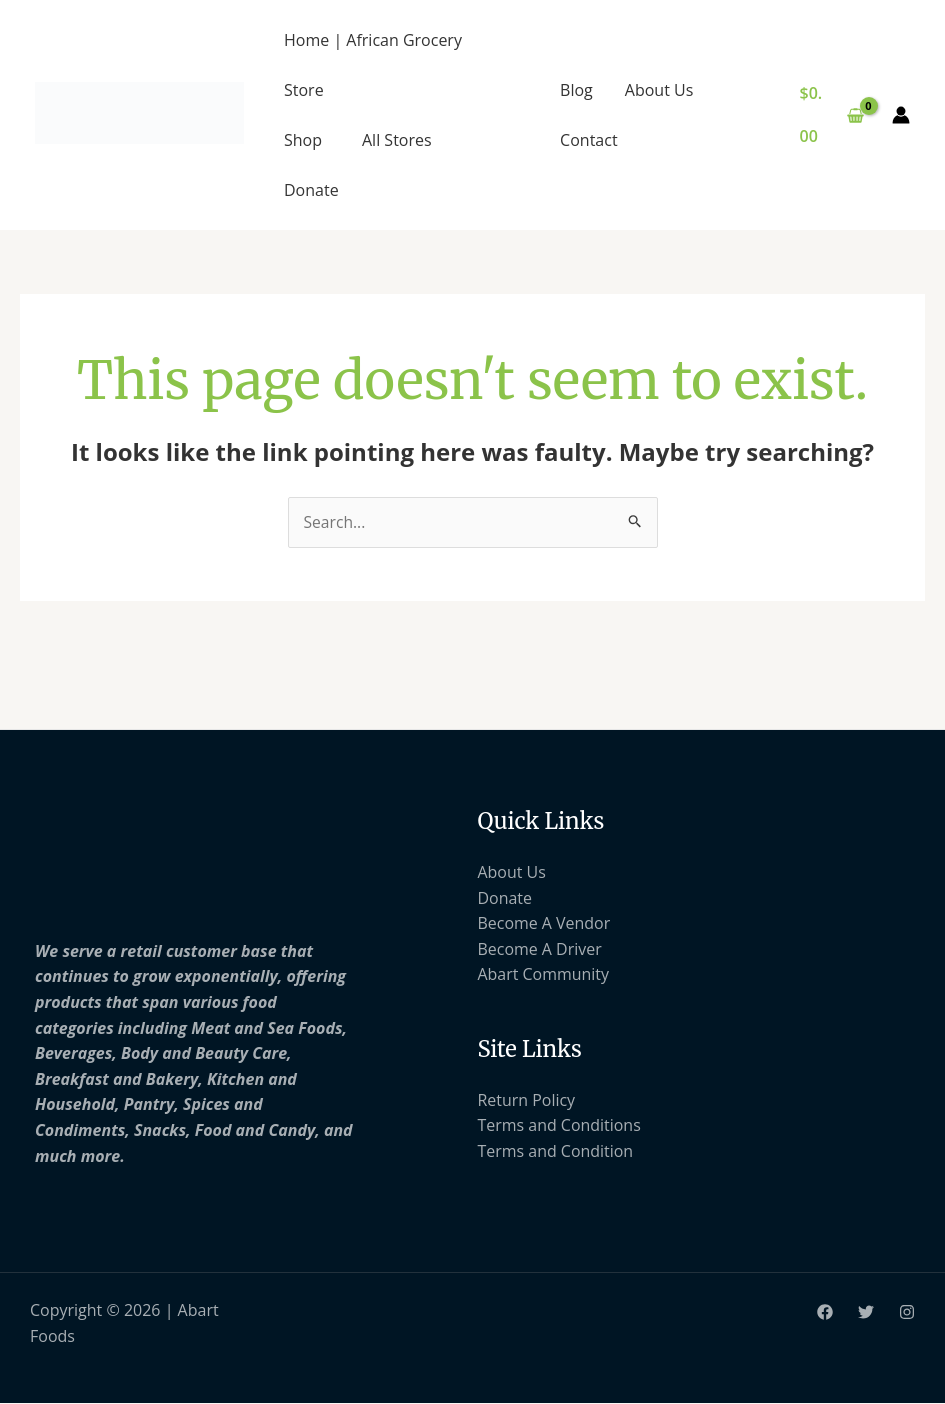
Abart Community (544, 975)
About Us (659, 90)
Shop (303, 140)
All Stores (397, 140)
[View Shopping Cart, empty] (831, 114)
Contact (588, 140)
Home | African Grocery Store (373, 65)
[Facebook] (825, 1313)
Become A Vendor (544, 924)
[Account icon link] (901, 115)
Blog (576, 90)
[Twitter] (866, 1313)
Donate (311, 190)
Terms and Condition (556, 1152)
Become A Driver (540, 949)
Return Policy (527, 1100)
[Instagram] (907, 1313)
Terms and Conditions (560, 1126)
